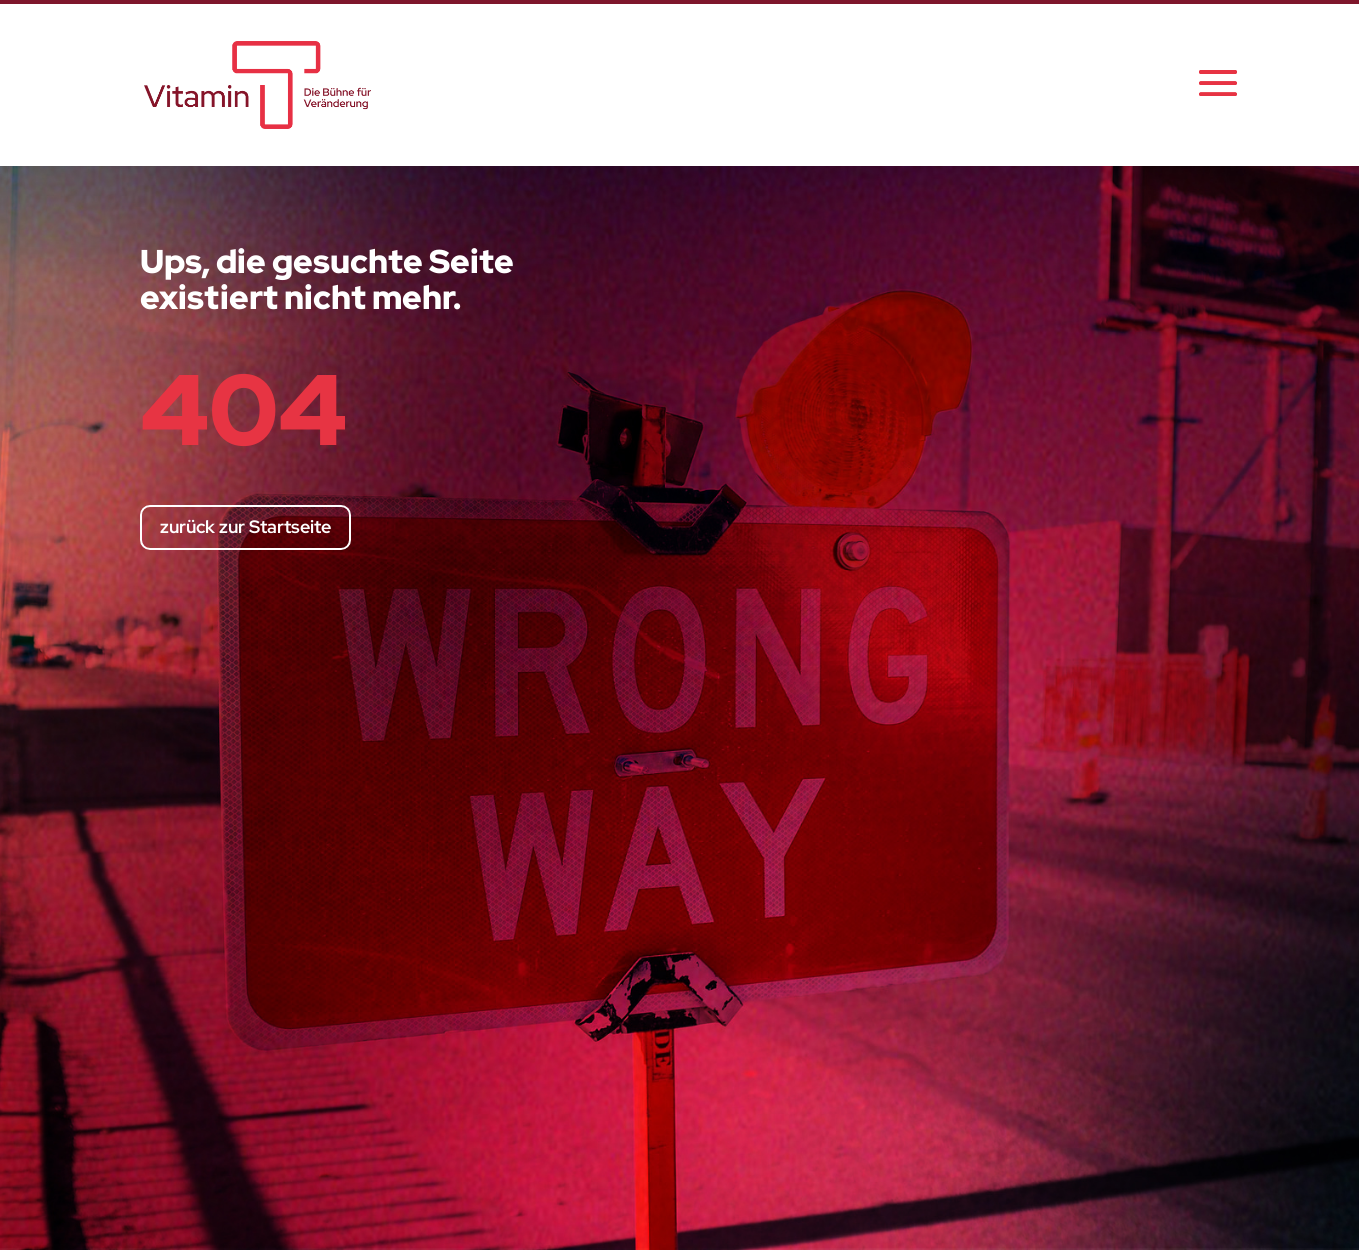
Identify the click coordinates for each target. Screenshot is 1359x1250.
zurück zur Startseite (245, 526)
